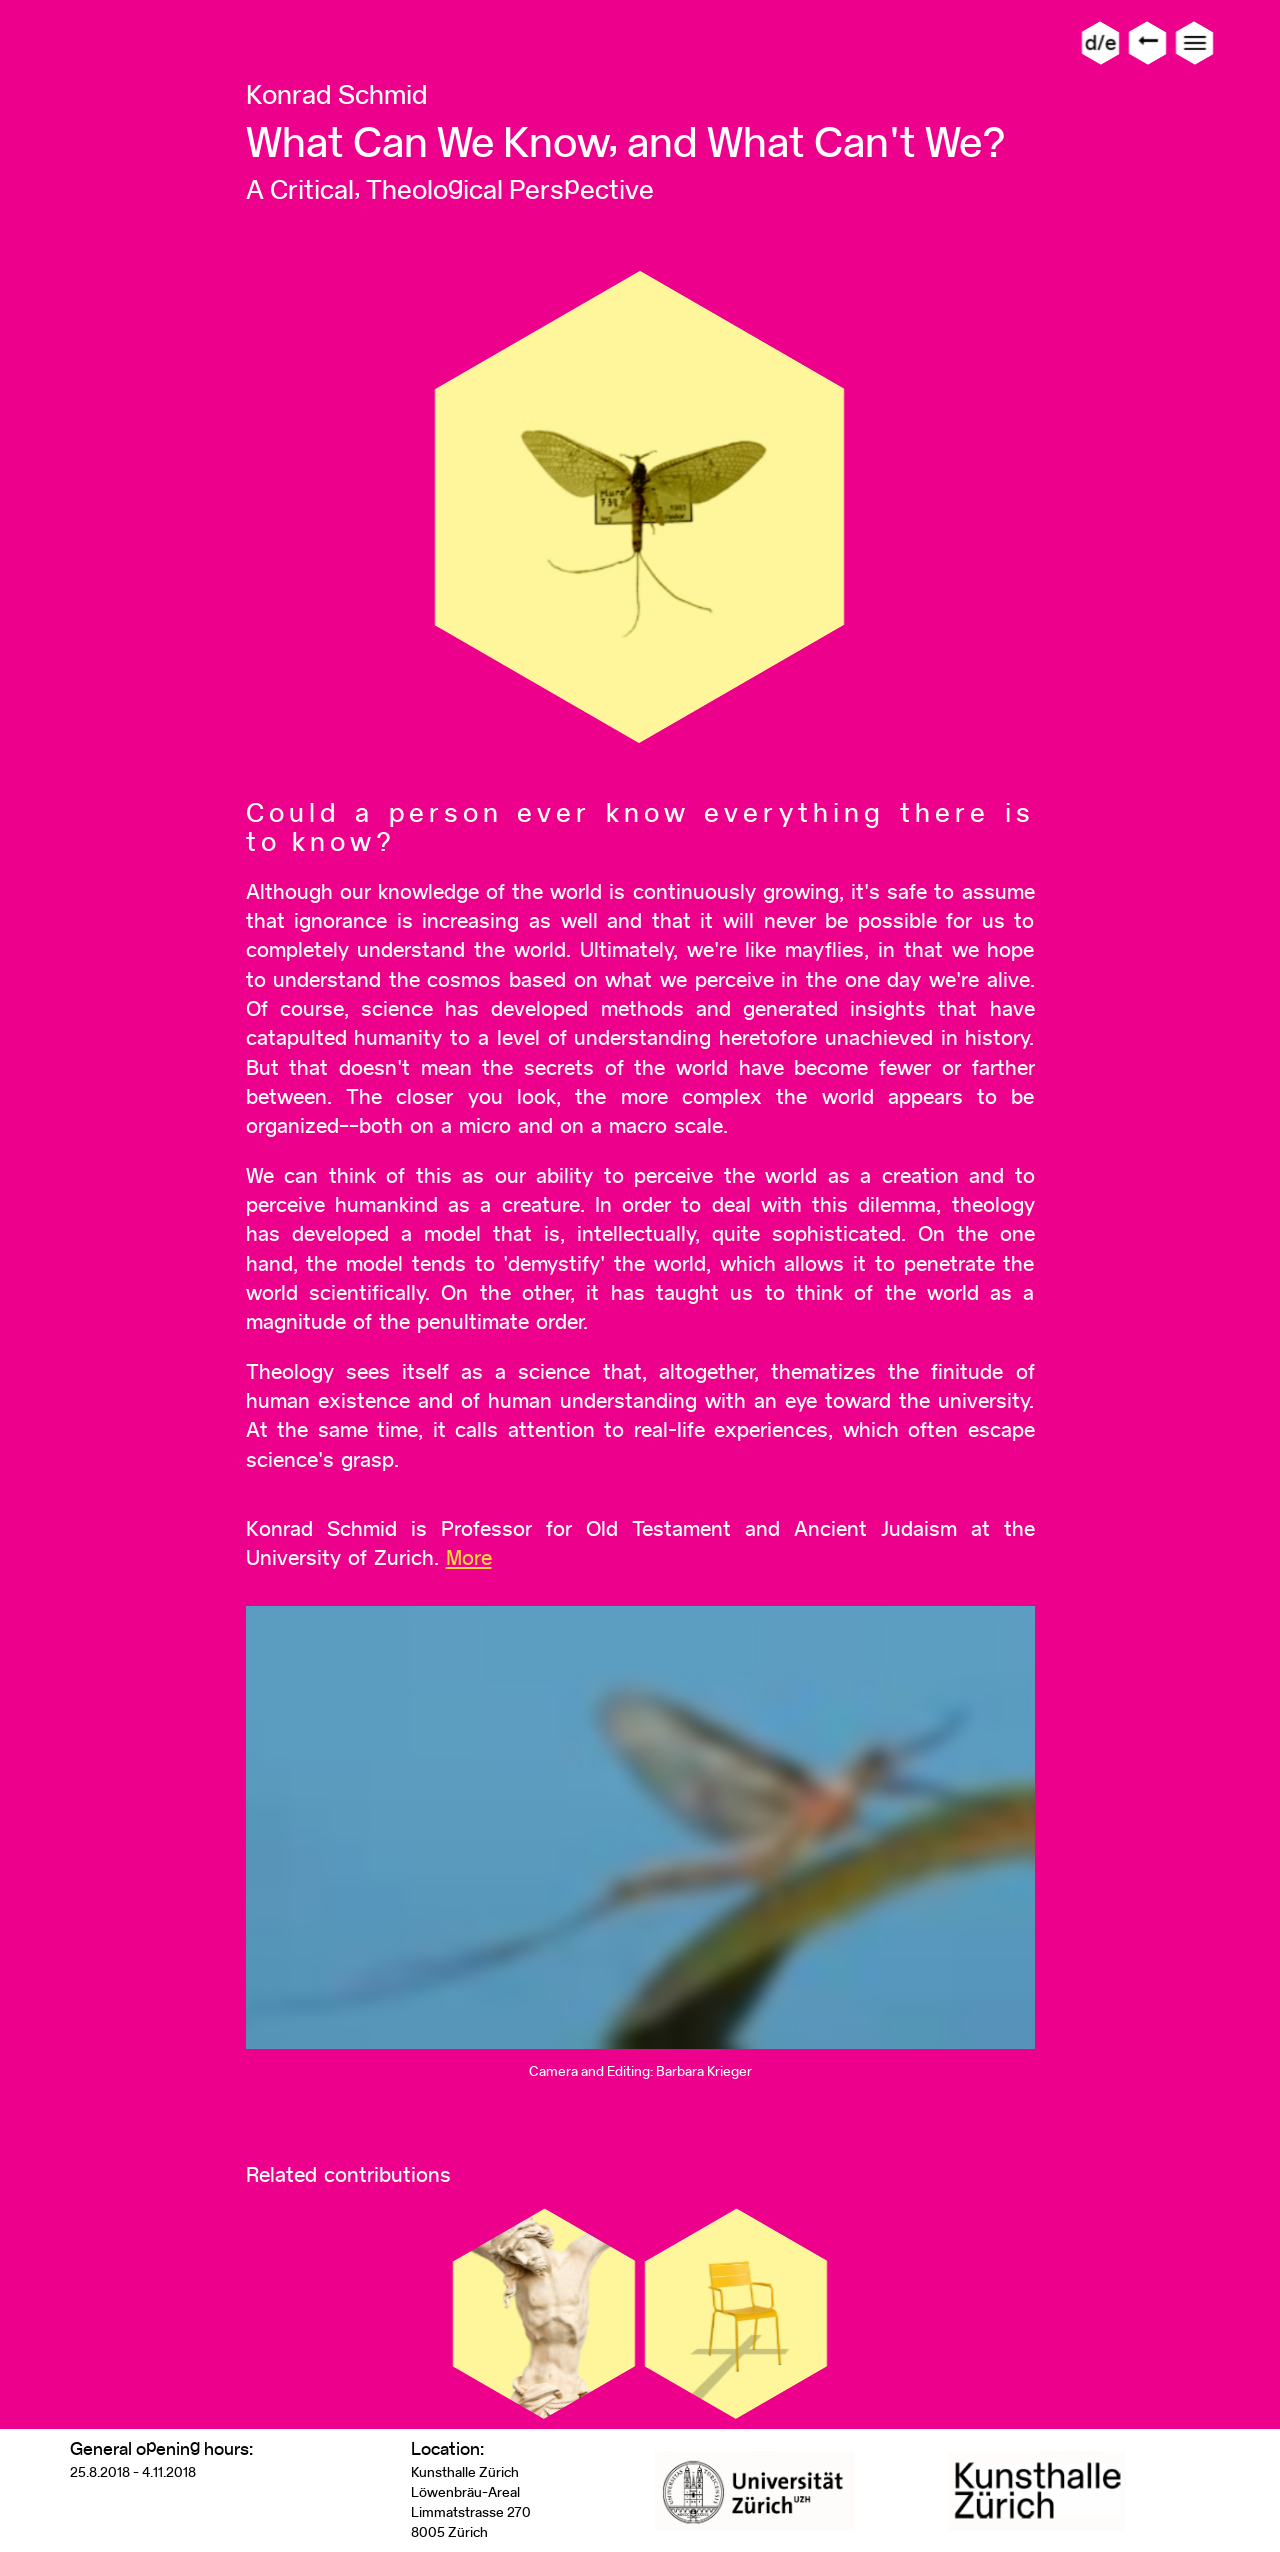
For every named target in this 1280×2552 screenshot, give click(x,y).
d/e (1100, 42)
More (469, 1557)
